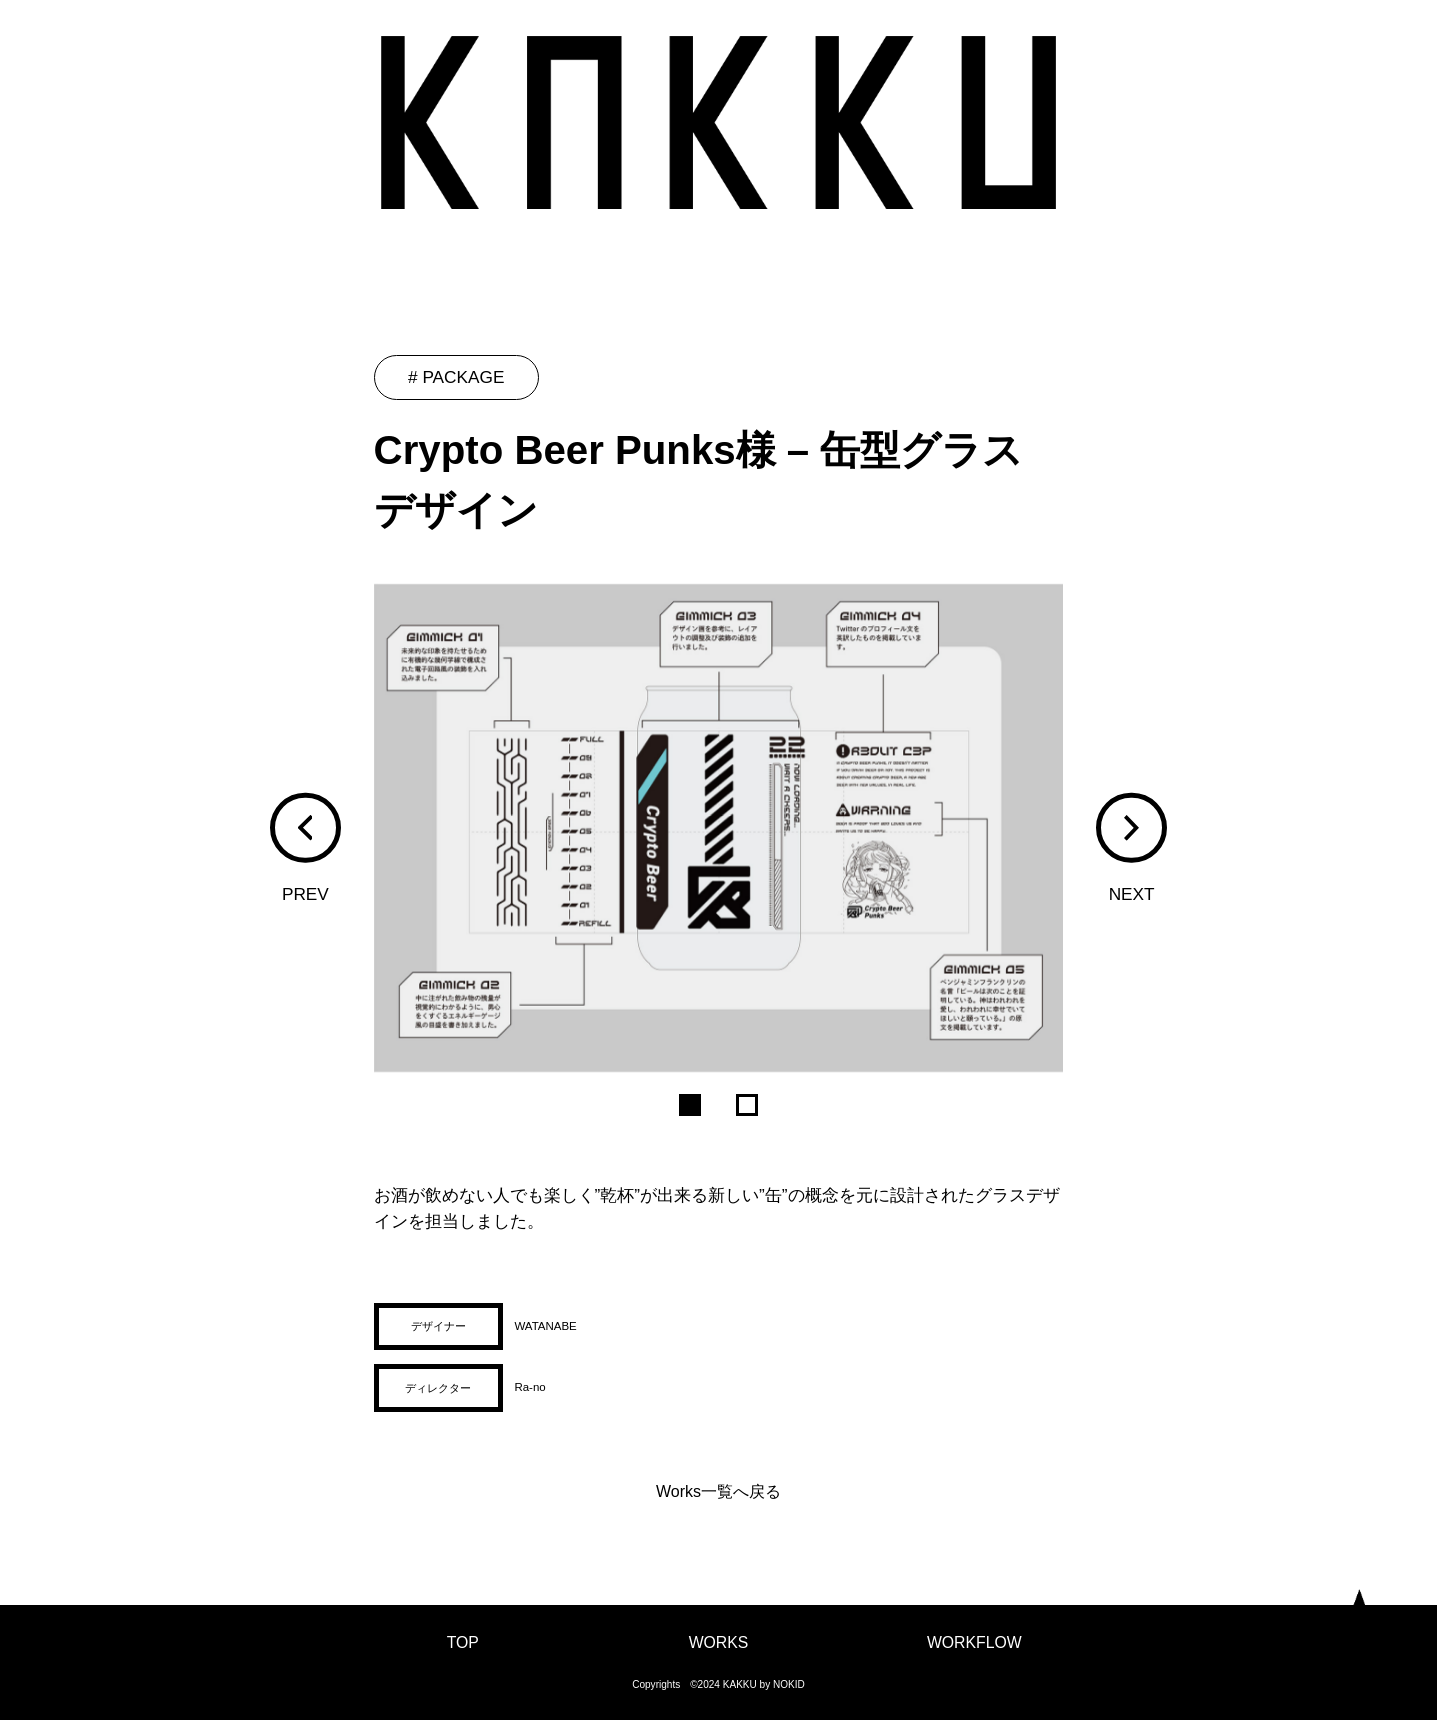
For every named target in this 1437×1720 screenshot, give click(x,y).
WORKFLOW (974, 1642)
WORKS (719, 1642)
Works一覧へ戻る (718, 1492)
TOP (463, 1642)
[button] (305, 828)
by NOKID (782, 1684)
